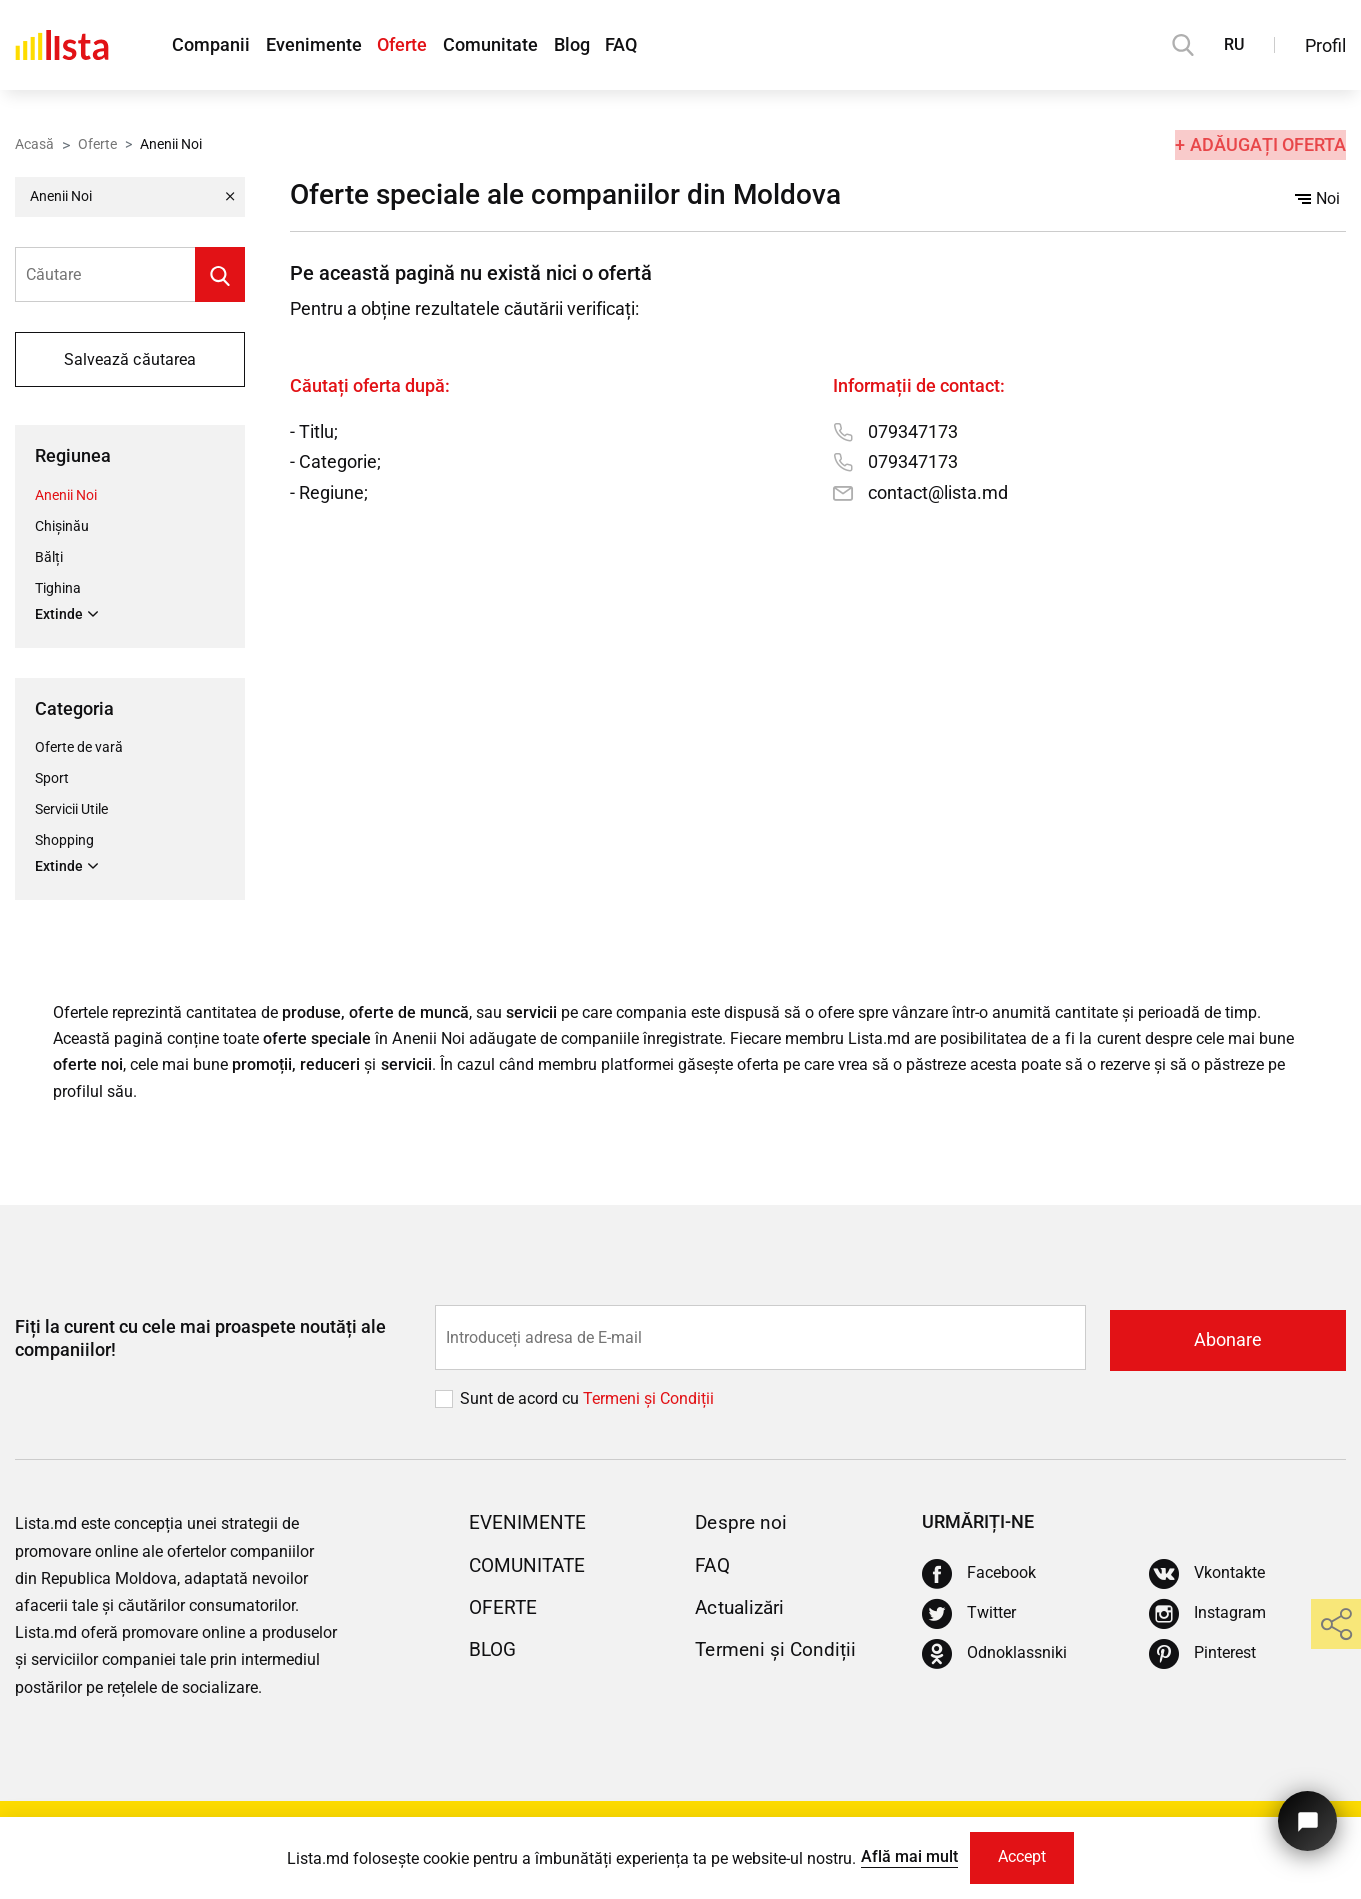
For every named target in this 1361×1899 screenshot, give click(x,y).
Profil (1325, 45)
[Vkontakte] (1207, 1577)
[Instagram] (1207, 1617)
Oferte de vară (79, 748)
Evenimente (318, 45)
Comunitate (503, 45)
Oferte (411, 45)
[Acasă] (62, 45)
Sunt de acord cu (521, 1401)
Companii (211, 45)
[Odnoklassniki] (994, 1657)
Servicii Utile (71, 810)
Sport (52, 779)
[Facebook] (979, 1577)
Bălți (49, 557)
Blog (589, 45)
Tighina (58, 588)
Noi (1317, 198)
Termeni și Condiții (778, 1652)
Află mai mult (905, 1855)
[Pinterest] (1202, 1657)
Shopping (64, 841)
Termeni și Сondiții (648, 1401)
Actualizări (742, 1610)
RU (1234, 44)
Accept (1023, 1856)
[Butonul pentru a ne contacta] (1305, 1816)
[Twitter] (969, 1617)
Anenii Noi (66, 495)
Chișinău (62, 526)
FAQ (643, 45)
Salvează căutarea (129, 359)
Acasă (34, 143)
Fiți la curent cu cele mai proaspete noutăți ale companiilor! (200, 1342)
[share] (1336, 1624)
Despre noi (742, 1526)
